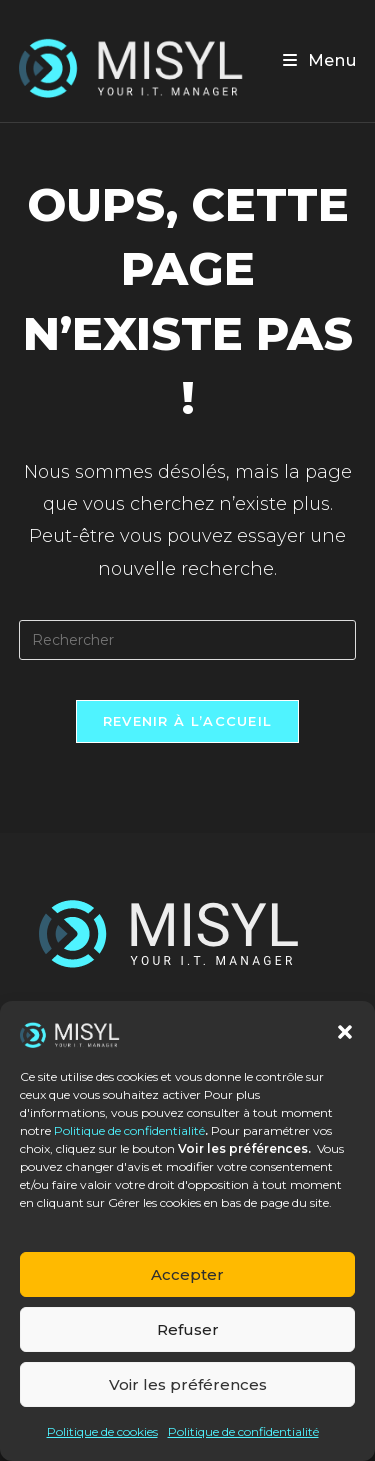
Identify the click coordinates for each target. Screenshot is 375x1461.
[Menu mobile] (320, 60)
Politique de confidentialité (129, 1130)
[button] (345, 1032)
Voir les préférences (188, 1384)
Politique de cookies (102, 1431)
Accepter (187, 1274)
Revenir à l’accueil (188, 721)
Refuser (188, 1329)
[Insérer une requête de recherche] (188, 640)
